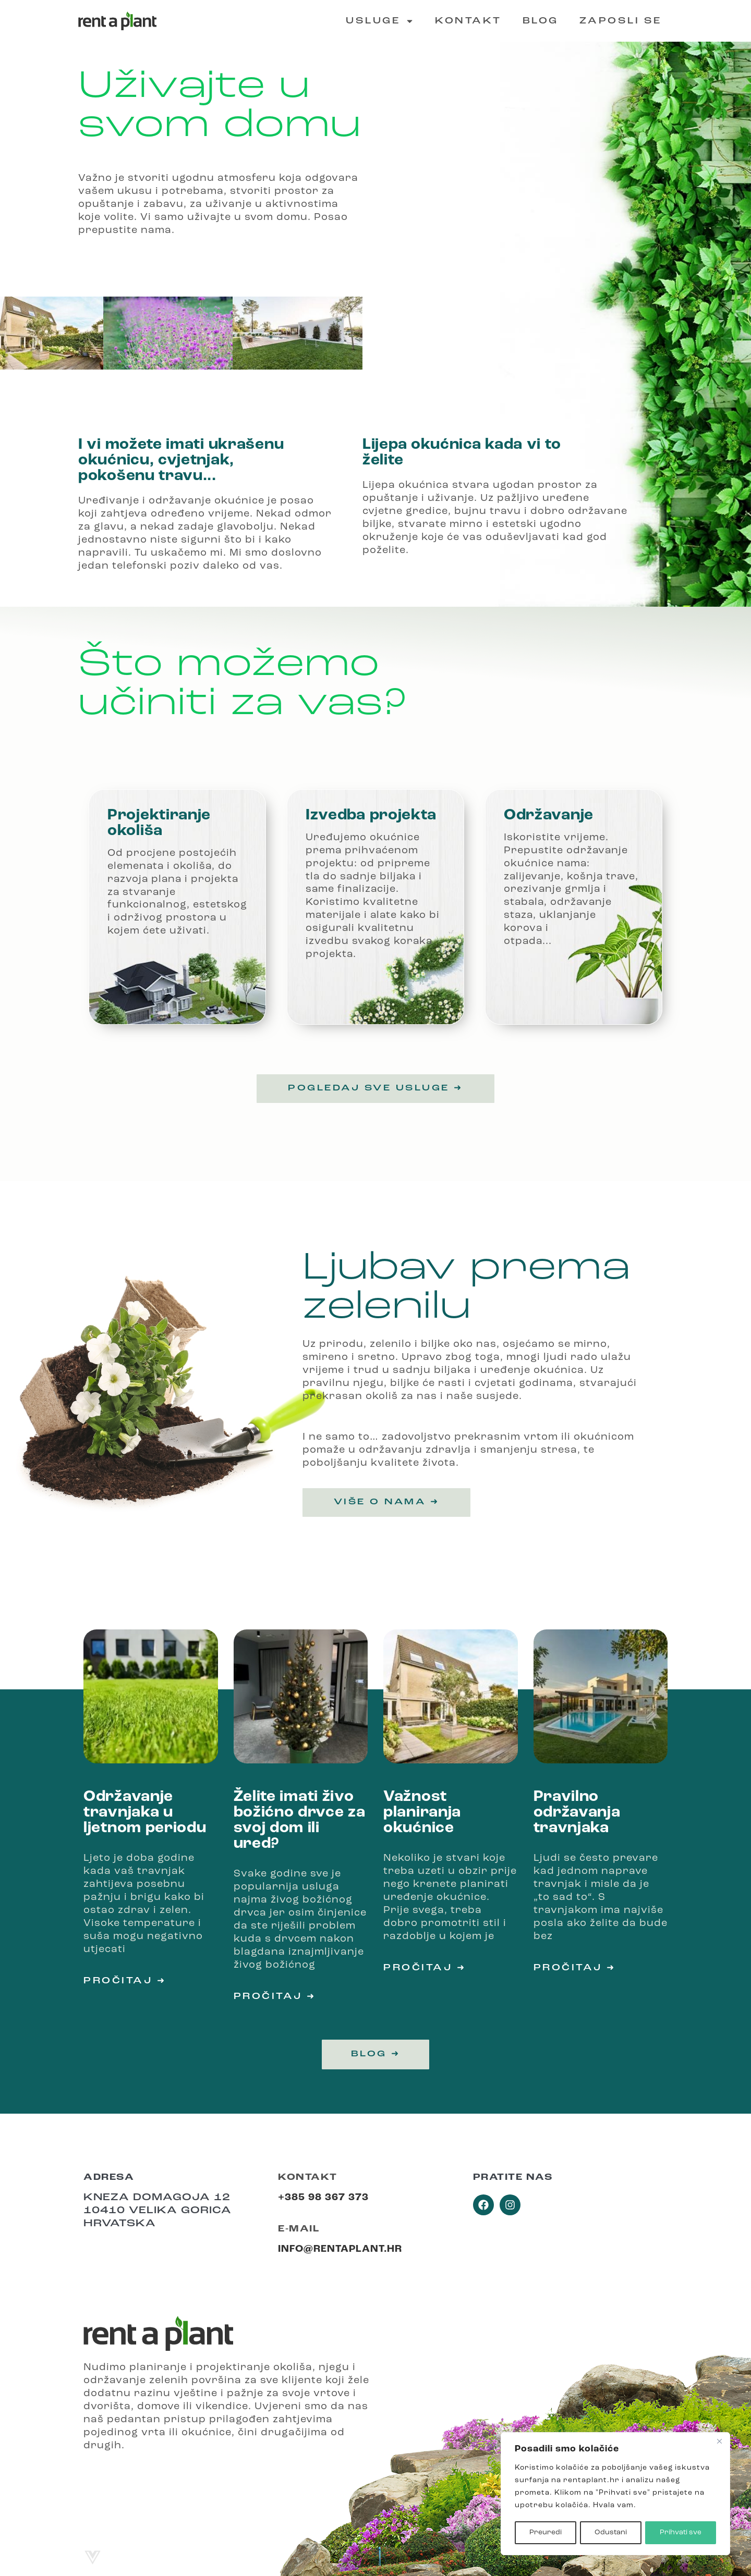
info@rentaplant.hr (340, 2249)
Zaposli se (620, 21)
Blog (541, 21)
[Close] (719, 2442)
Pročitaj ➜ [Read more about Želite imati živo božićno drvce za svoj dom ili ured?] (275, 1996)
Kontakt (468, 21)
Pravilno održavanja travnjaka (577, 1812)
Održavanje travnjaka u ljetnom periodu (145, 1812)
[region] (615, 2494)
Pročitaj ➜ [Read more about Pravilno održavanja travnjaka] (575, 1968)
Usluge (380, 21)
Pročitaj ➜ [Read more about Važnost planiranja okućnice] (424, 1968)
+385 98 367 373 (323, 2198)
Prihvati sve (681, 2532)
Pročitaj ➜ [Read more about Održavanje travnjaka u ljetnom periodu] (124, 1981)
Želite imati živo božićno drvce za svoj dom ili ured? (300, 1820)
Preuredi (545, 2532)
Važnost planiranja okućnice (422, 1812)
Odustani (610, 2532)
